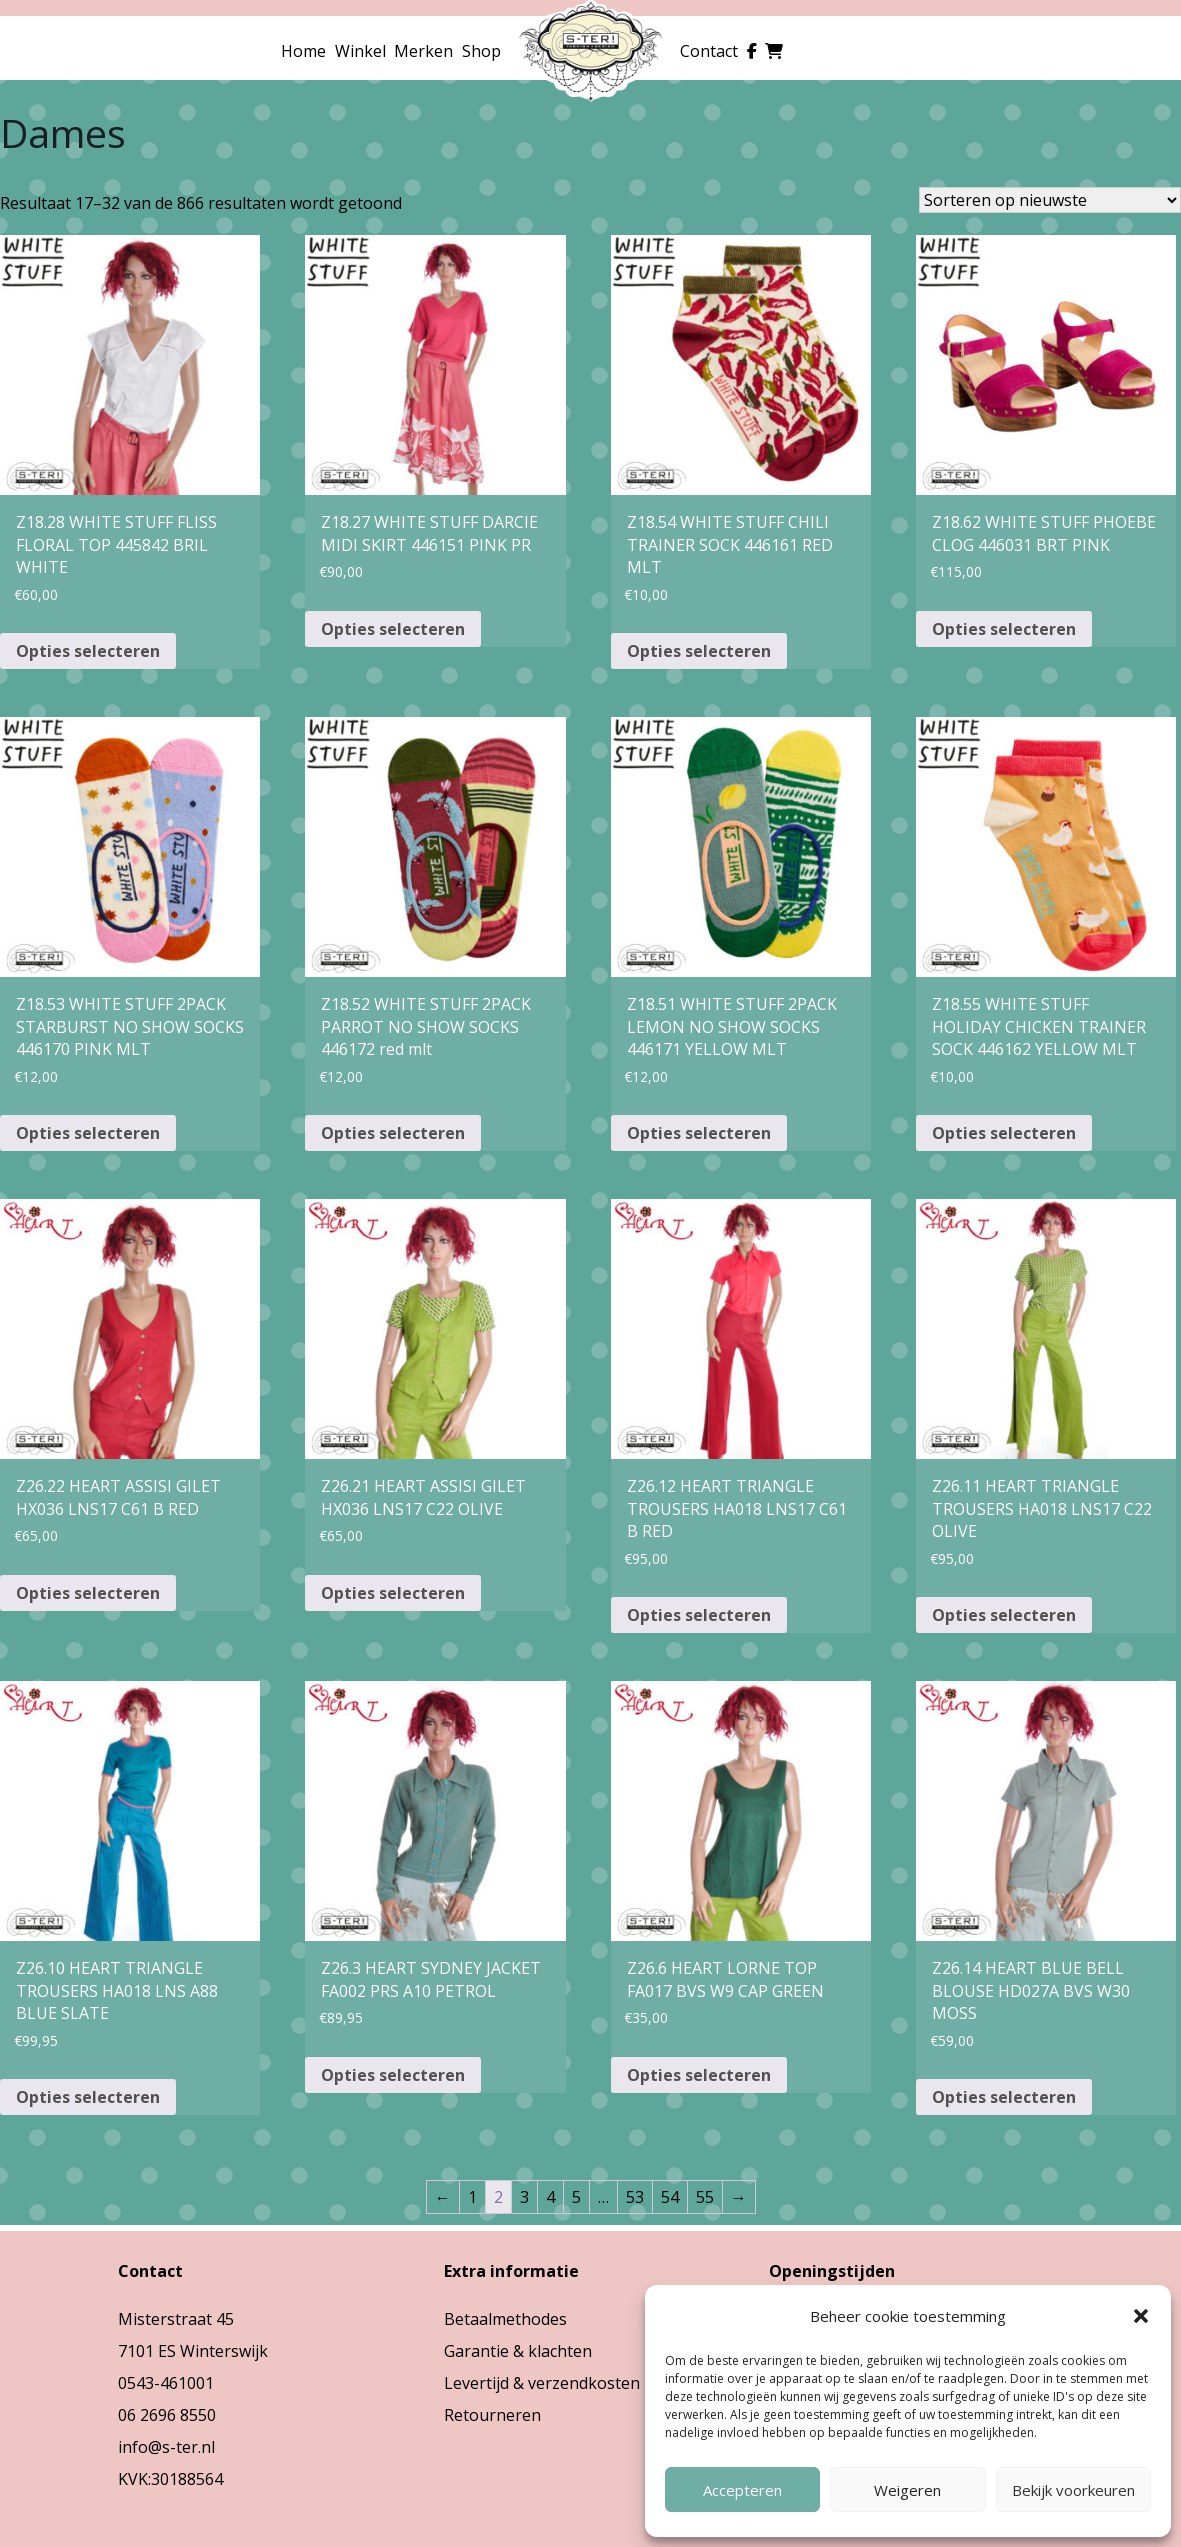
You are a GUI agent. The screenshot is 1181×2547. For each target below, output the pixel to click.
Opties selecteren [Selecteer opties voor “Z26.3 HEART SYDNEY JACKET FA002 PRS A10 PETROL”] (393, 2075)
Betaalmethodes (505, 2319)
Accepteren (742, 2490)
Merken (423, 51)
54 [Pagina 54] (670, 2197)
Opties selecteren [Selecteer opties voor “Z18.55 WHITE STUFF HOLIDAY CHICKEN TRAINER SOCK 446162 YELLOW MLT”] (1004, 1133)
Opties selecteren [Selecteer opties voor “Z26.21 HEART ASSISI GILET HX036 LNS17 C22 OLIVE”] (393, 1593)
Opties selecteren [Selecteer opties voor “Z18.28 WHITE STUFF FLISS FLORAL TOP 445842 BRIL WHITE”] (88, 651)
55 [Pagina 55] (705, 2197)
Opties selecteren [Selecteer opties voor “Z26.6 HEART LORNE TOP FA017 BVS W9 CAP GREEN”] (699, 2075)
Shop (481, 51)
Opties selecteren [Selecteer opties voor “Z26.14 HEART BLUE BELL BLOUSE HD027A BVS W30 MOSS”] (1004, 2097)
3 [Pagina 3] (524, 2197)
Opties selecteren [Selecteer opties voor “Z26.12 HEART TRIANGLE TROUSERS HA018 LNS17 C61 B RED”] (699, 1615)
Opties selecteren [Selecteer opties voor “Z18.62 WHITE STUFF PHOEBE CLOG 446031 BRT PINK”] (1004, 629)
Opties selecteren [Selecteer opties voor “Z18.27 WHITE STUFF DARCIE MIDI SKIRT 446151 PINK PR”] (393, 629)
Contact (709, 51)
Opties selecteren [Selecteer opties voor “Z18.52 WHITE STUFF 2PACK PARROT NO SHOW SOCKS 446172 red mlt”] (393, 1133)
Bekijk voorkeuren (1073, 2490)
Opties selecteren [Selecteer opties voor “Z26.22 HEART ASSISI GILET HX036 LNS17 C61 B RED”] (88, 1593)
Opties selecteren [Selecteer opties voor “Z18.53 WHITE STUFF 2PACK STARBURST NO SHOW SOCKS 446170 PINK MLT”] (88, 1133)
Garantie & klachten (518, 2351)
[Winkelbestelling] (1050, 200)
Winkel (360, 51)
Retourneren (492, 2415)
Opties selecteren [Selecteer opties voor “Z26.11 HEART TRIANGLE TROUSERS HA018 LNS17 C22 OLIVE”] (1004, 1615)
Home (303, 51)
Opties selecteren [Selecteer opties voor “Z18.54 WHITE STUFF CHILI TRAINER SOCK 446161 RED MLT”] (699, 651)
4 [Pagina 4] (550, 2197)
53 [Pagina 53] (635, 2197)
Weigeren (907, 2490)
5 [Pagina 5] (576, 2197)
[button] (1141, 2316)
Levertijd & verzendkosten (542, 2383)
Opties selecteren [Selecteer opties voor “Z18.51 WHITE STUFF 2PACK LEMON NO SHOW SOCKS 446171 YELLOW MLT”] (699, 1133)
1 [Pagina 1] (472, 2197)
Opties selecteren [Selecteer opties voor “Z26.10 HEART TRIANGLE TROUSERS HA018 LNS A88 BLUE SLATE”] (88, 2097)
